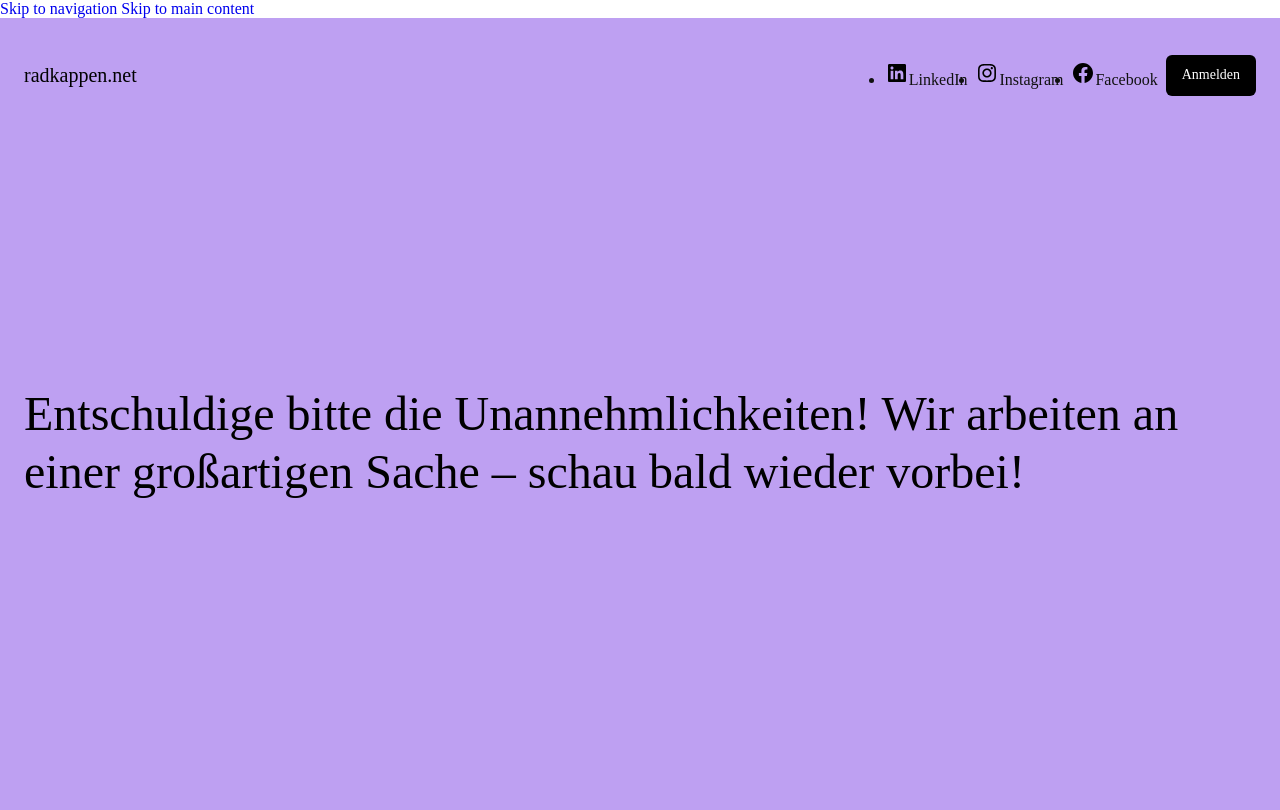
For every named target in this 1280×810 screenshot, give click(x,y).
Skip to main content (187, 8)
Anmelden (1211, 74)
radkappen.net (80, 75)
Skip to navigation (60, 8)
